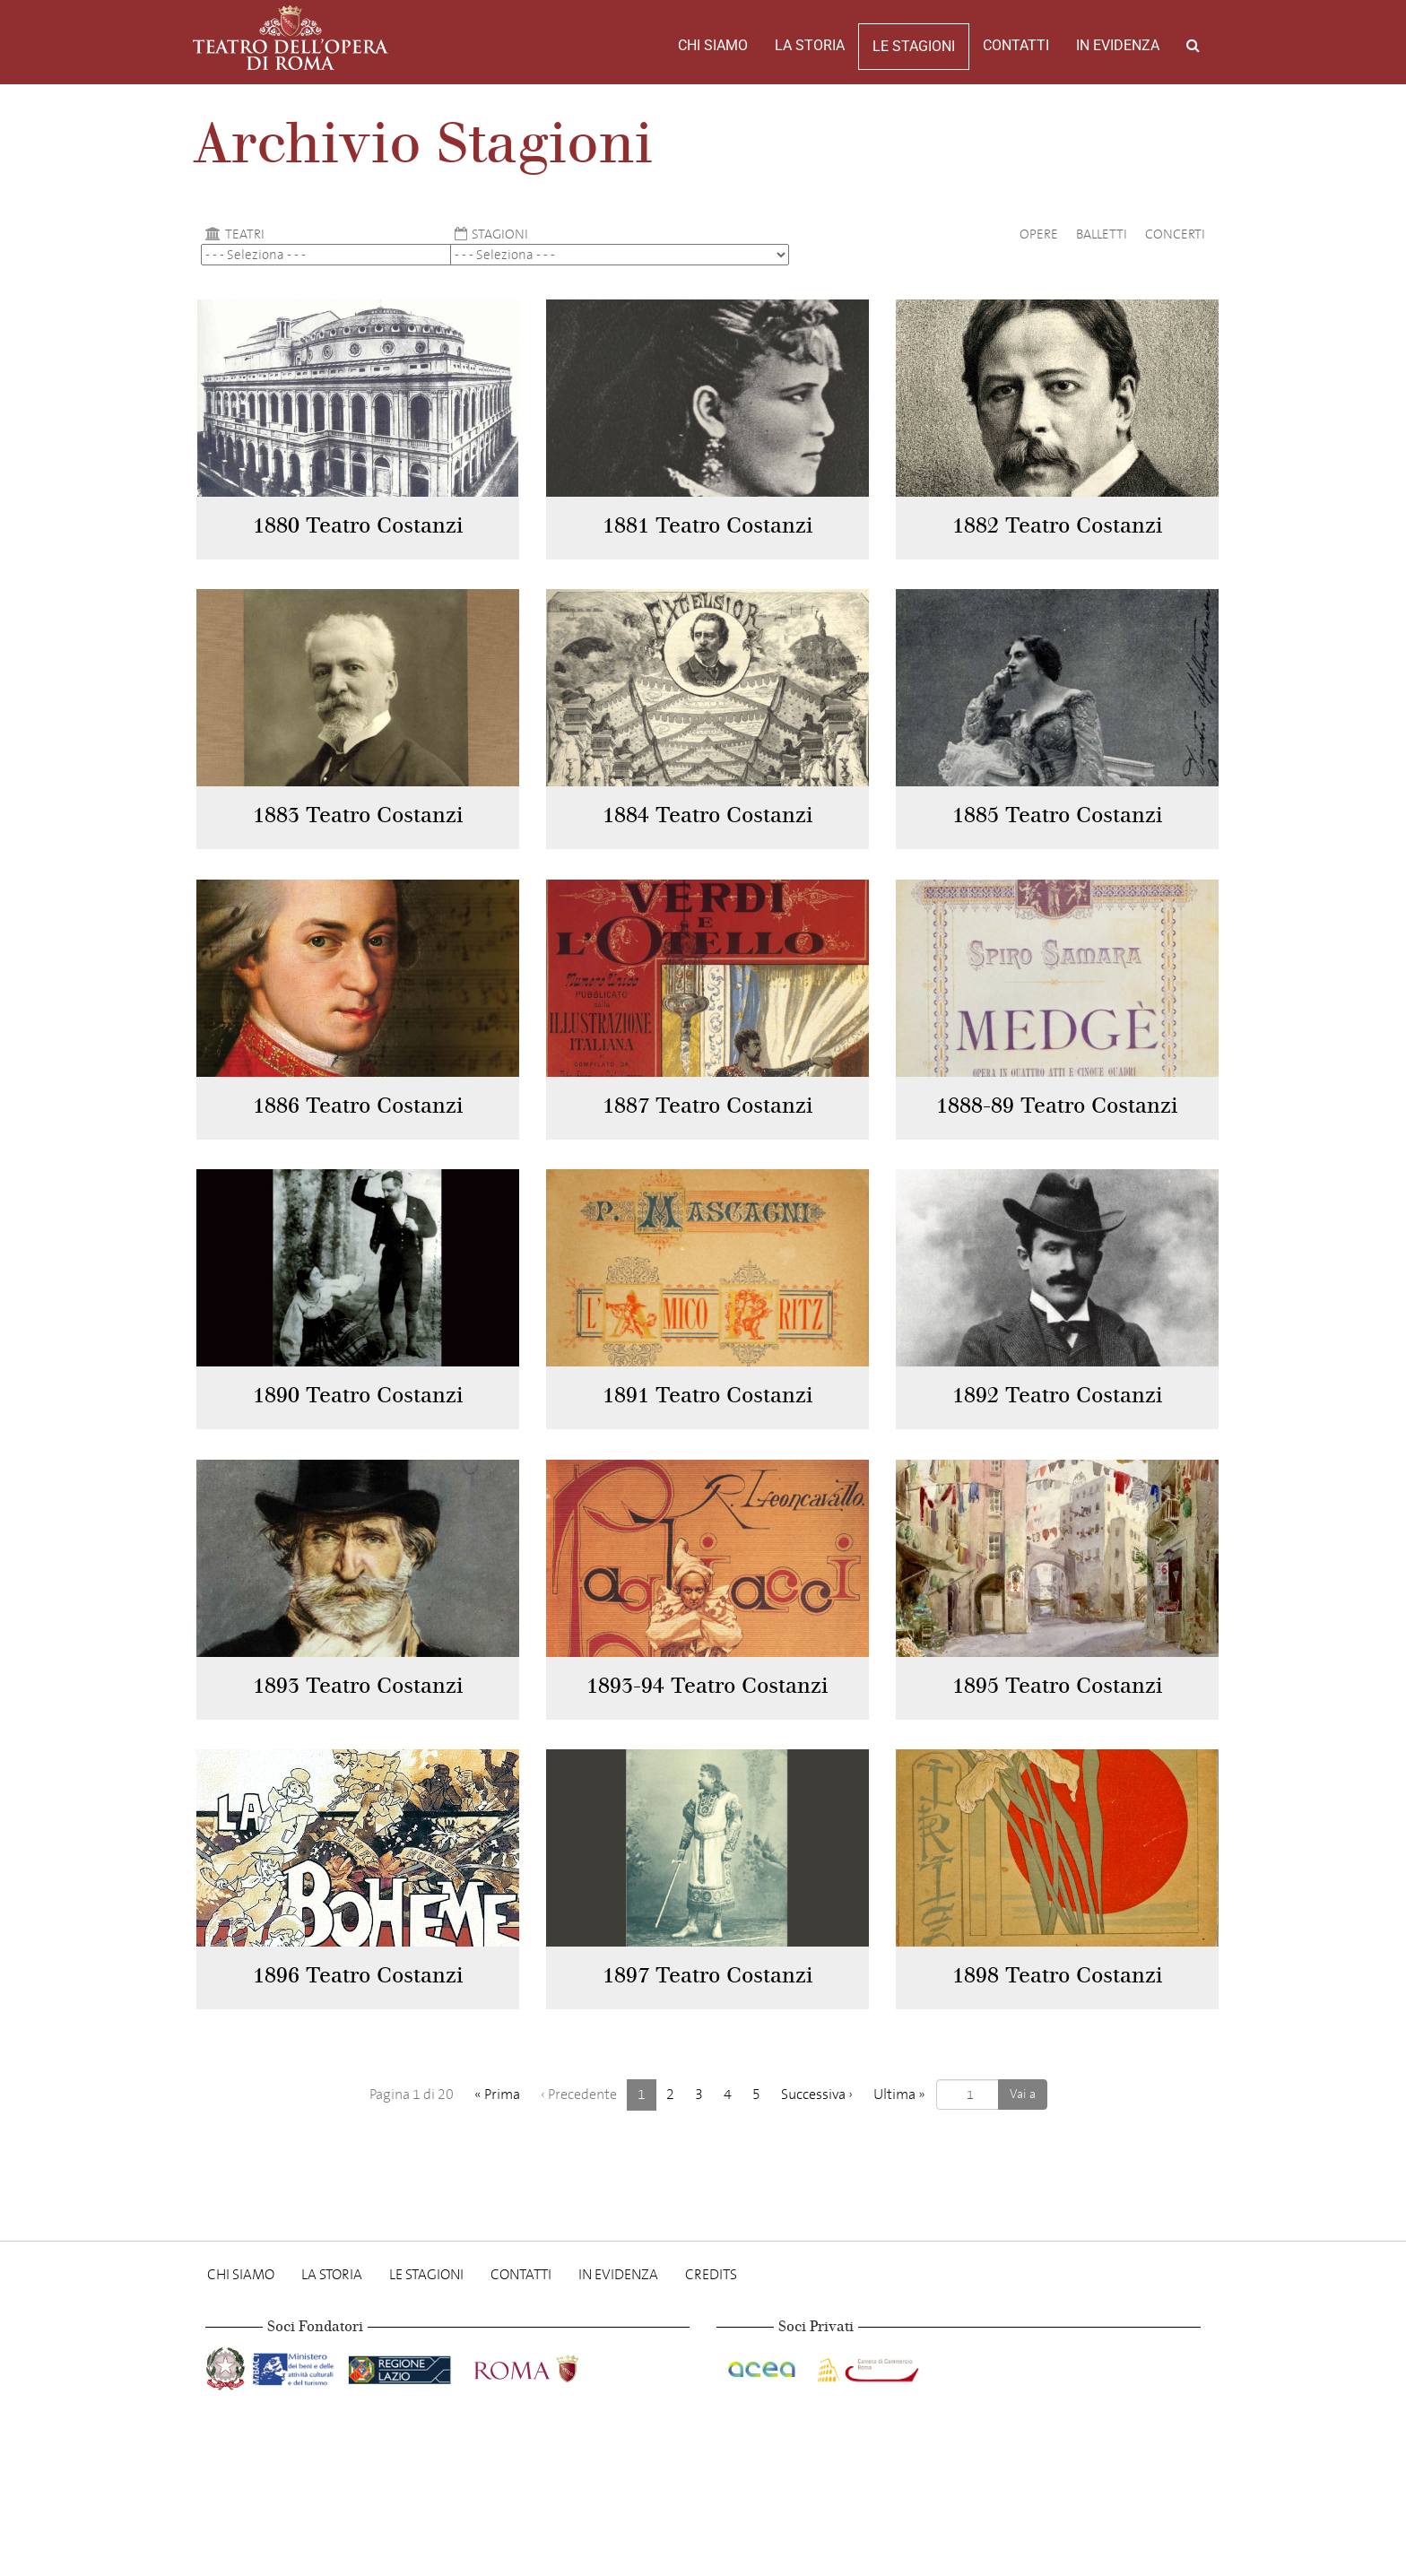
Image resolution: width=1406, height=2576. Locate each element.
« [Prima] (497, 2094)
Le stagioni (913, 46)
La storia (810, 45)
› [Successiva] (817, 2094)
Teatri (233, 234)
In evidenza (1117, 45)
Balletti (1101, 234)
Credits (711, 2274)
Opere (1039, 234)
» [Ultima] (899, 2094)
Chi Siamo (713, 45)
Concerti (1175, 234)
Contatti (1016, 45)
